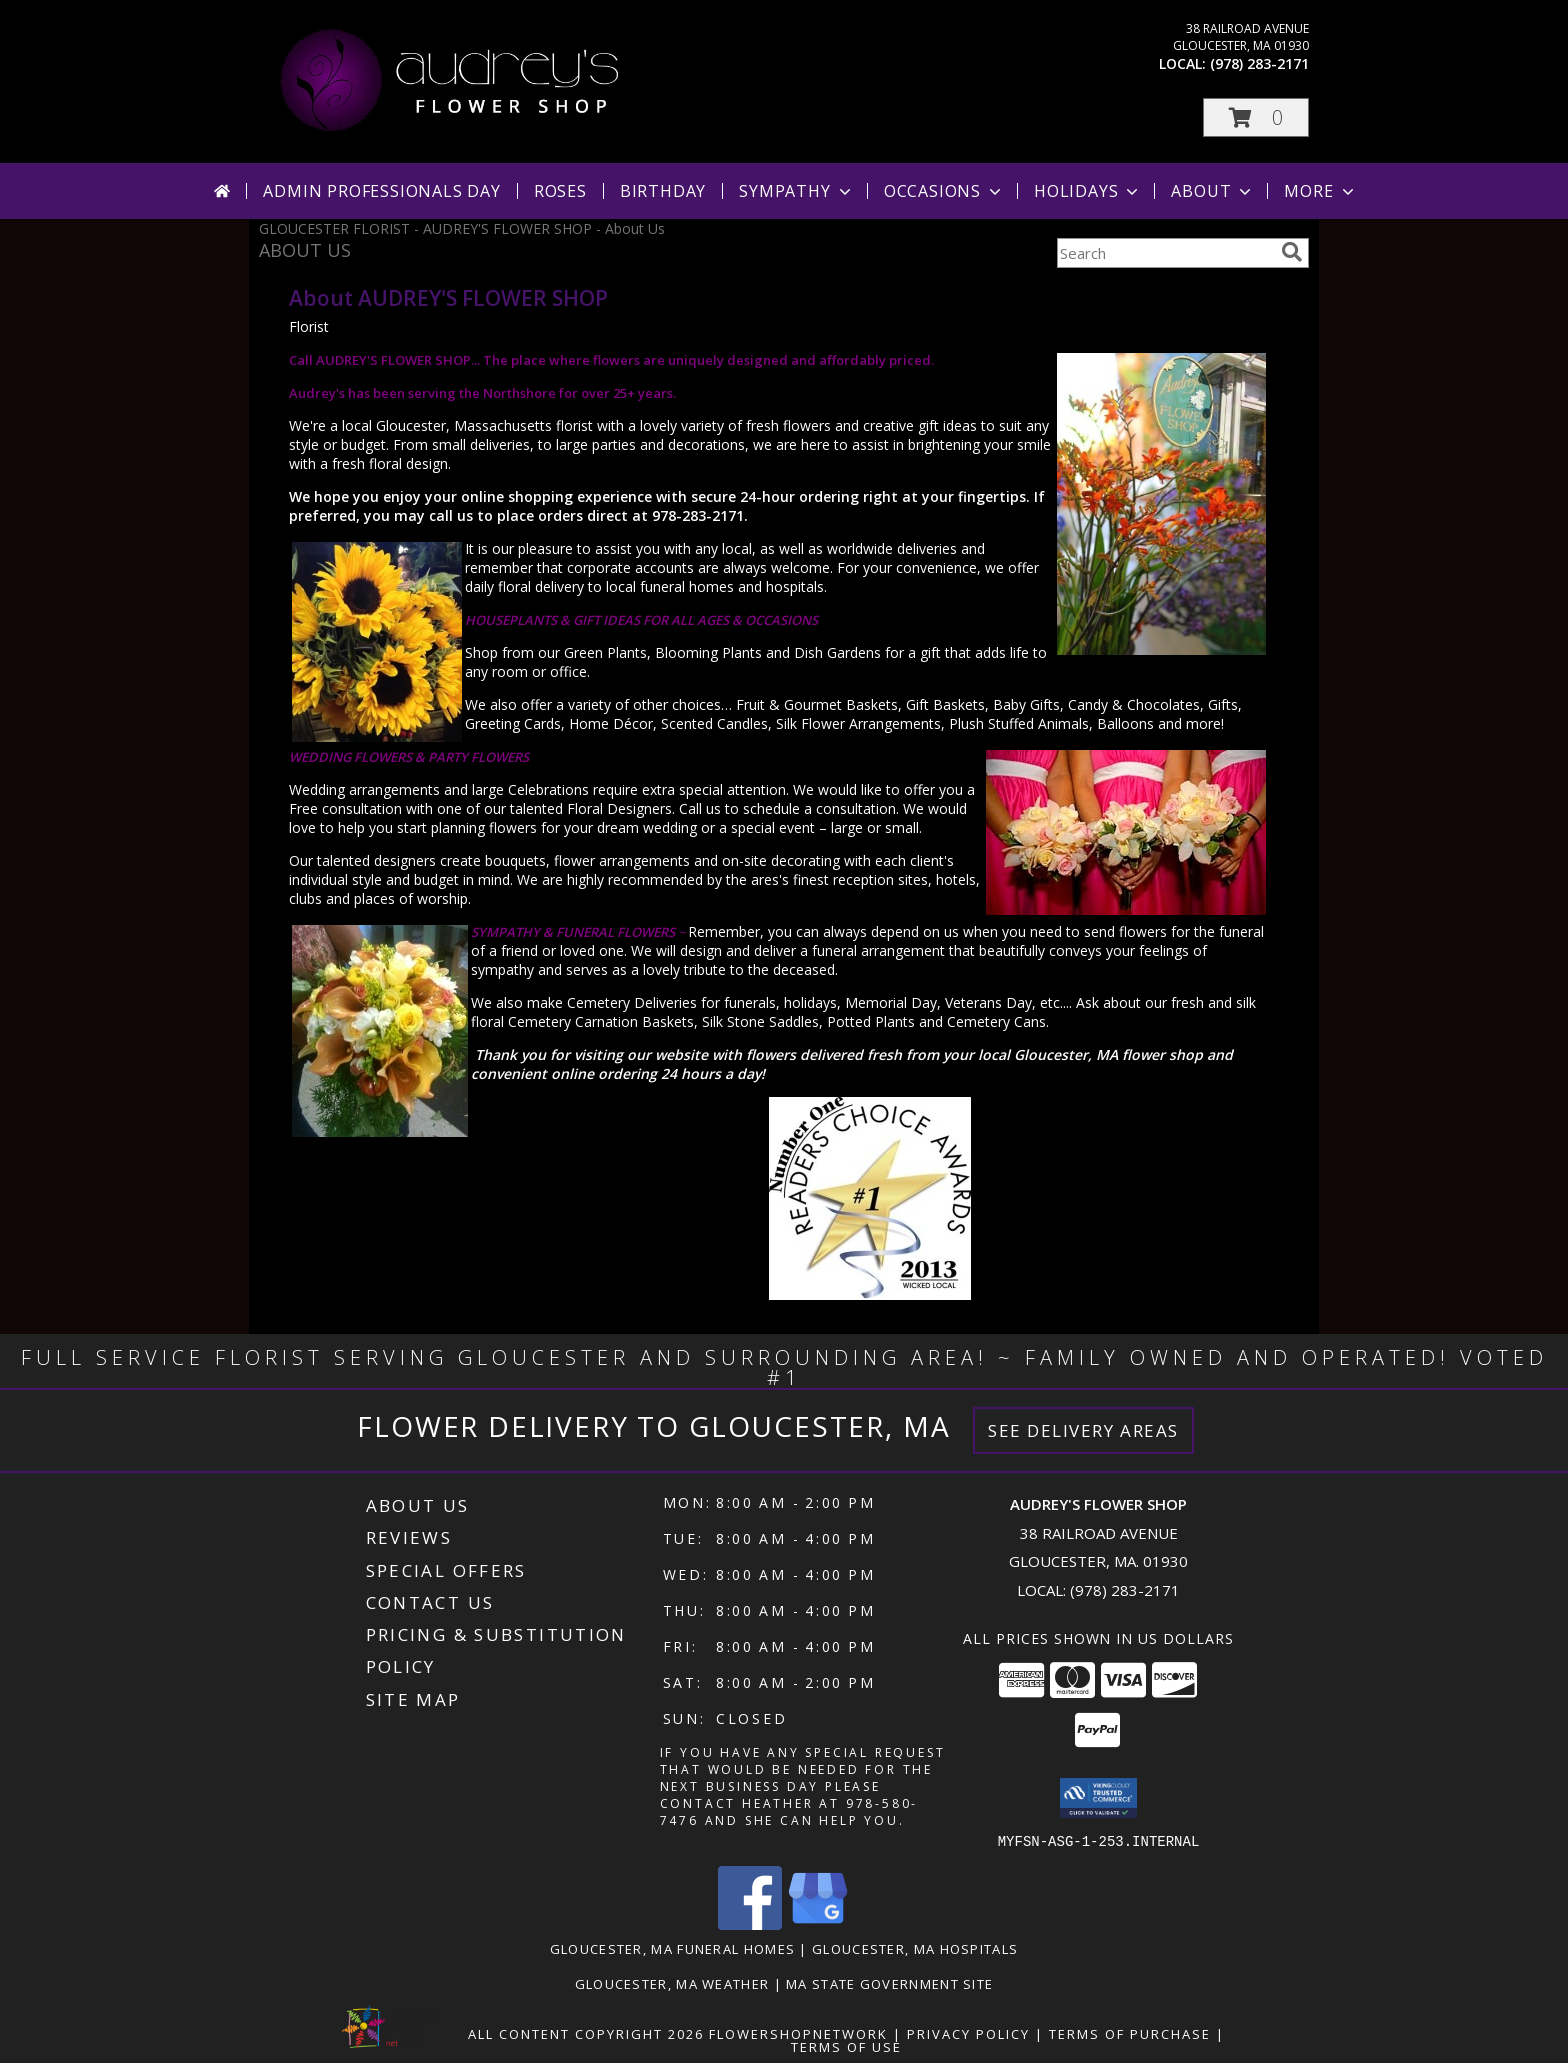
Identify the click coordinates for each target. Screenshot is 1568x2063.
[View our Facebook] (750, 1923)
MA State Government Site (889, 1983)
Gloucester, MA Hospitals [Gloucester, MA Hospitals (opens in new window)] (915, 1948)
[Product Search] (1165, 253)
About (1213, 191)
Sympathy (796, 191)
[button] (1256, 117)
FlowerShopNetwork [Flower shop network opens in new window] (798, 2033)
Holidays (1088, 191)
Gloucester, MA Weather (672, 1983)
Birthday (663, 191)
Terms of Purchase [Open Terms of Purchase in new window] (1130, 2033)
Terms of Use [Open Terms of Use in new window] (846, 2046)
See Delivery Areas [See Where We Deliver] (1083, 1430)
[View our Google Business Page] (818, 1923)
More (1320, 191)
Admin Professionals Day (381, 191)
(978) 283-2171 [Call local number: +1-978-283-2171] (1259, 63)
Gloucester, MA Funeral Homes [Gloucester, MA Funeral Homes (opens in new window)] (672, 1948)
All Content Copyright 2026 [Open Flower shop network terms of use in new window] (586, 2033)
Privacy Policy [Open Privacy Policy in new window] (968, 2033)
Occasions (944, 191)
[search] (1292, 252)
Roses (560, 191)
